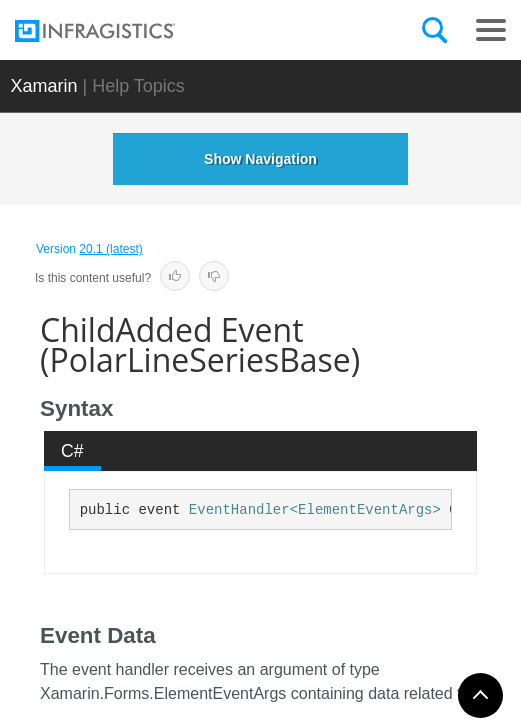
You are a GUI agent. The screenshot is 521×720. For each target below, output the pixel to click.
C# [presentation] (72, 451)
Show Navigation (260, 159)
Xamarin (43, 86)
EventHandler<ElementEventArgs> (315, 510)
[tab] (73, 451)
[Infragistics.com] (115, 31)
